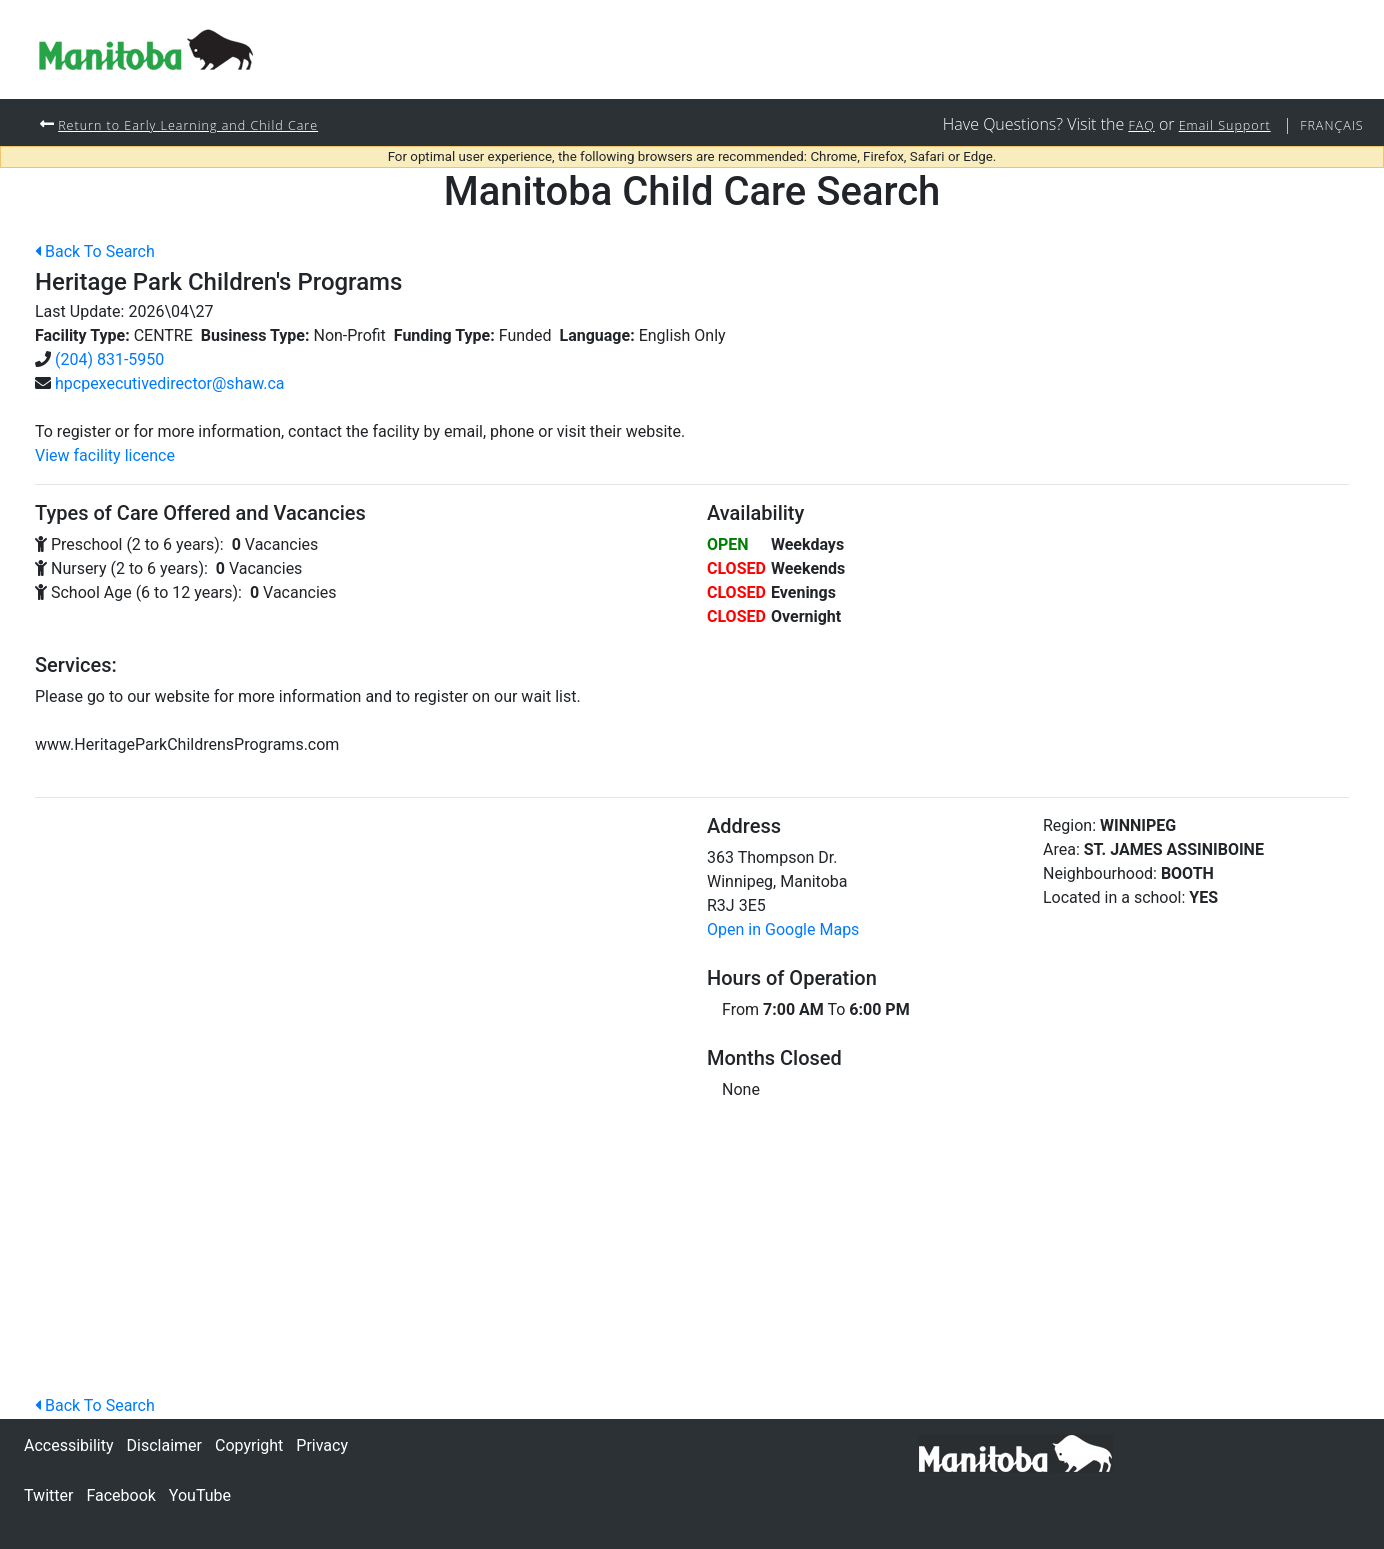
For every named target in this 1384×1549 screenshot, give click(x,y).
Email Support (1211, 124)
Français (1328, 124)
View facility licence (105, 456)
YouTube (200, 1495)
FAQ (1120, 124)
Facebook (120, 1495)
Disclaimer (164, 1445)
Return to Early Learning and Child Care (204, 124)
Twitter (48, 1495)
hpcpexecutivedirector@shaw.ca (170, 384)
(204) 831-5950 (109, 360)
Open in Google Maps (783, 930)
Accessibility (69, 1445)
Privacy (322, 1445)
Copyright (249, 1445)
